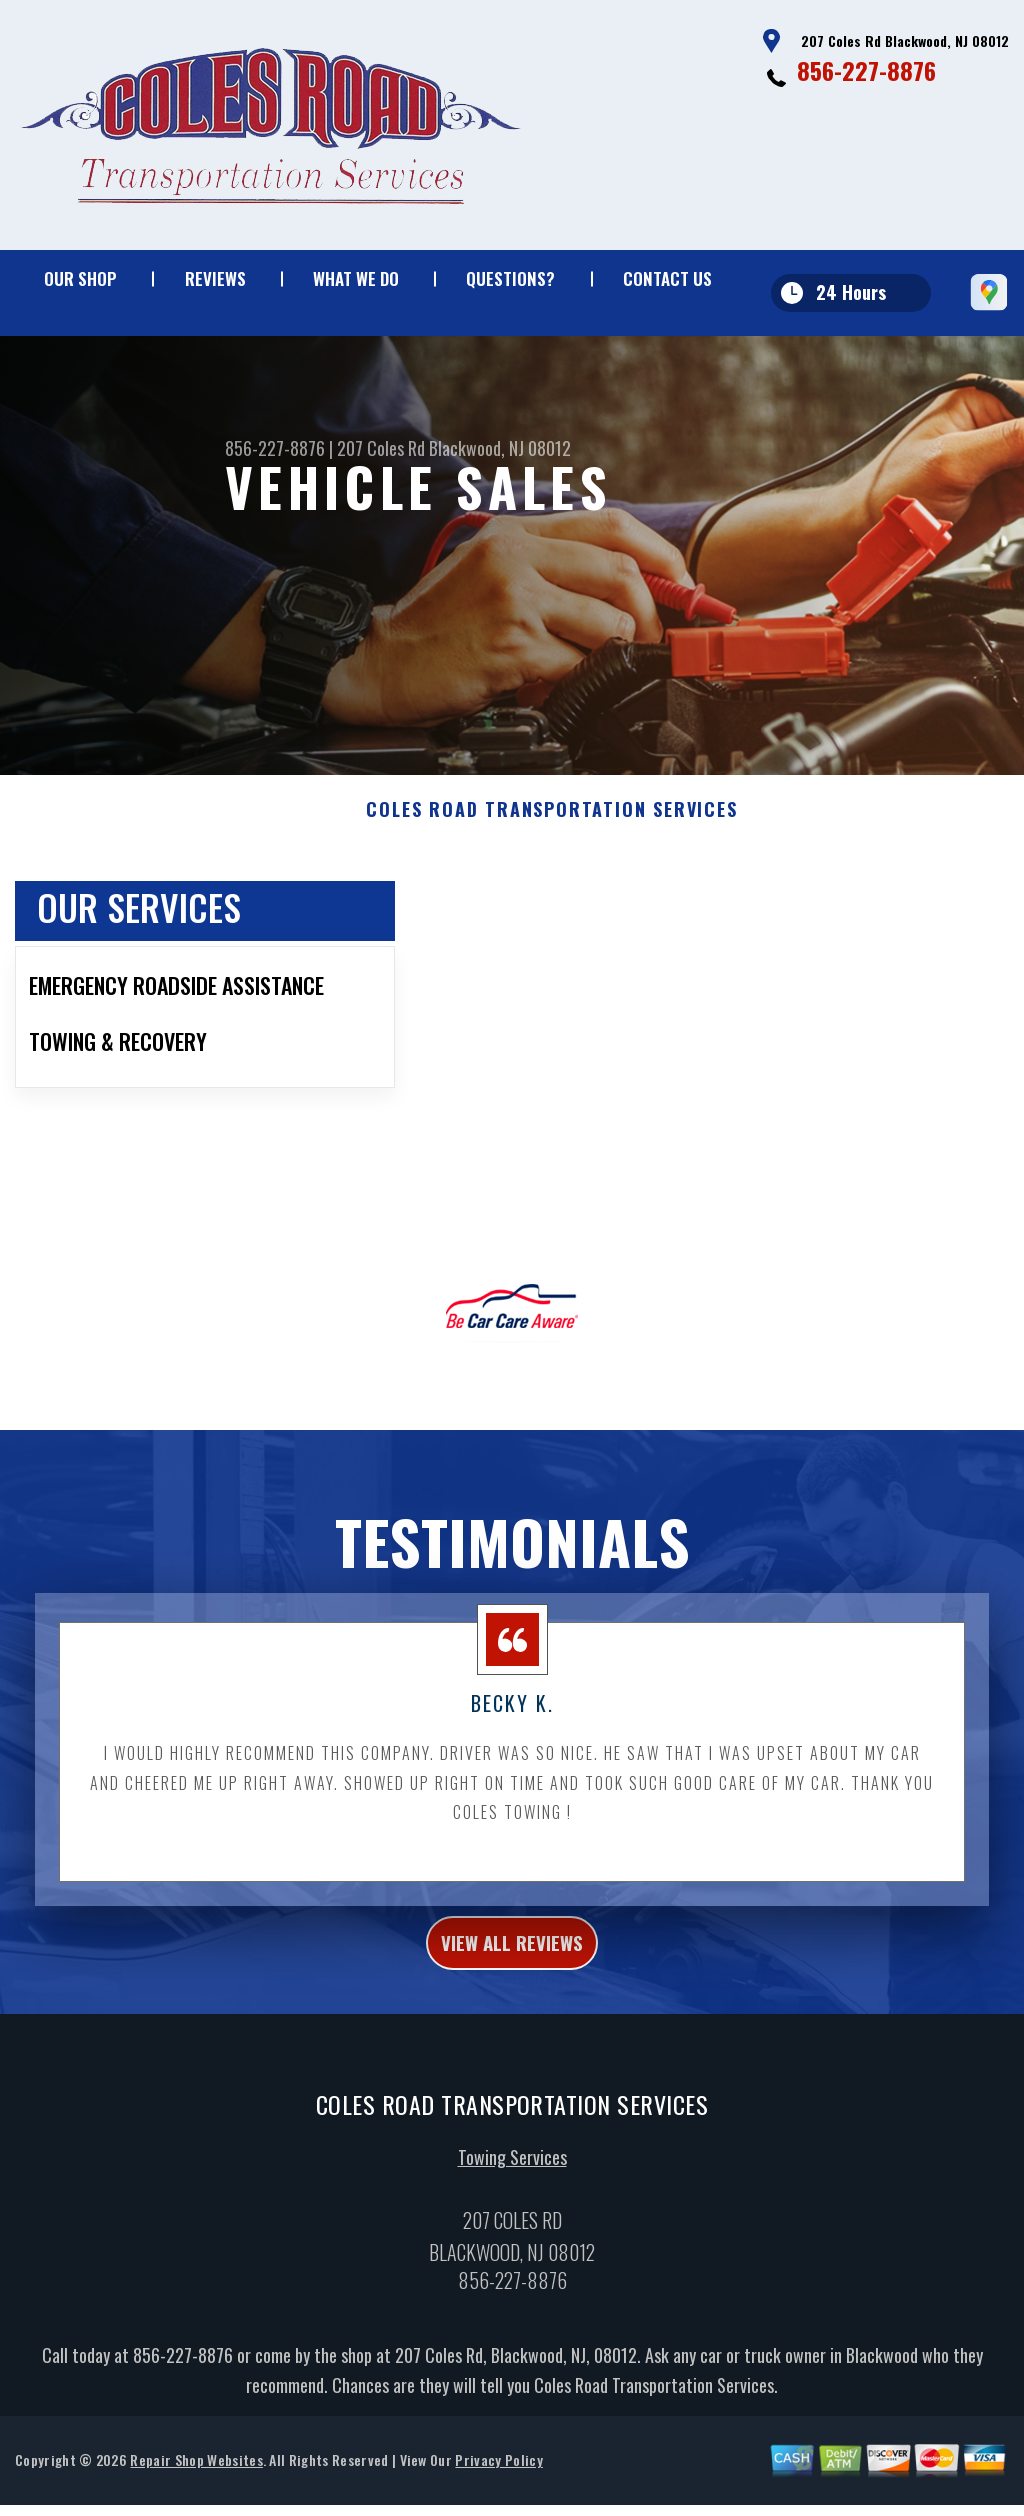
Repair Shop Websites (196, 2483)
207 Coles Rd (381, 448)
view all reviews (512, 1960)
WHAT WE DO (356, 278)
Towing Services (512, 2181)
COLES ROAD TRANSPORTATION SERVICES (551, 823)
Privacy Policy (498, 2483)
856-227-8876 (866, 70)
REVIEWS (215, 278)
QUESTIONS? (510, 278)
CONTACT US (667, 278)
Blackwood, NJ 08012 (500, 448)
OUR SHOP (80, 278)
